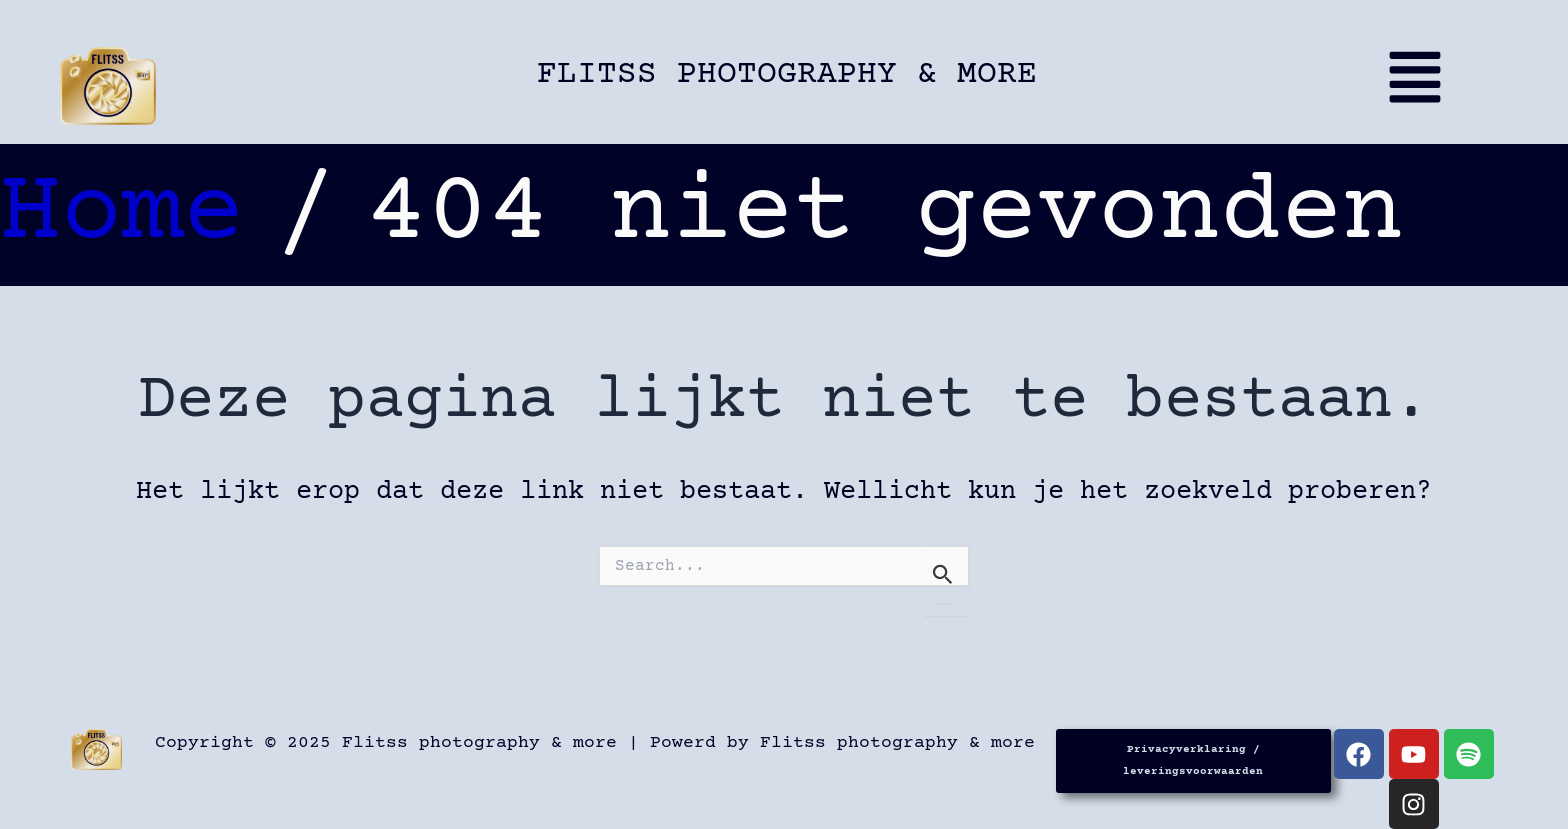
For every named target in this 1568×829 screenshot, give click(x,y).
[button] (1413, 86)
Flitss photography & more (787, 74)
